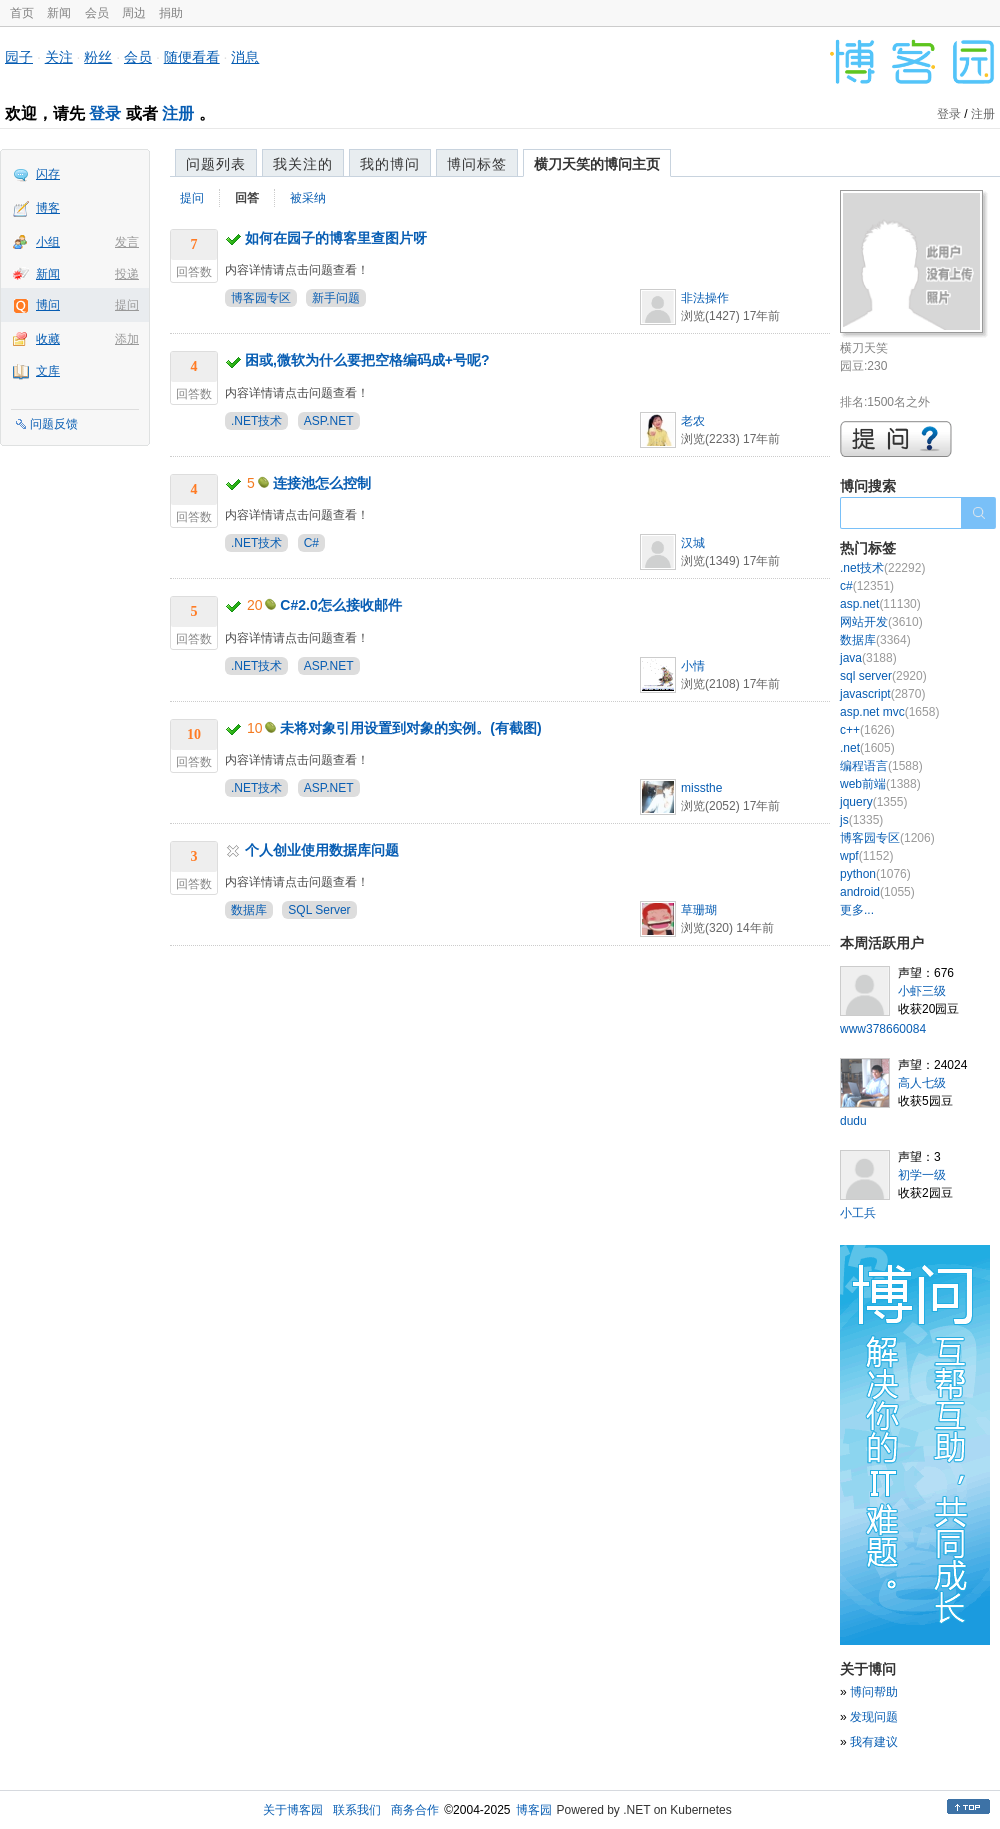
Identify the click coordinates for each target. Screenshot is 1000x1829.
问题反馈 (54, 424)
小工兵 (858, 1213)
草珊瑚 (699, 910)
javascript (882, 694)
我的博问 (390, 164)
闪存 (48, 174)
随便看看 (192, 57)
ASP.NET (329, 421)
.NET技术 (256, 421)
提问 (127, 305)
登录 (105, 113)
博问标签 (477, 164)
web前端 (880, 784)
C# (311, 543)
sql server (883, 676)
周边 (134, 13)
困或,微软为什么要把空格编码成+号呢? (367, 360)
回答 (247, 198)
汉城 (693, 543)
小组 (48, 242)
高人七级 (922, 1083)
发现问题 (874, 1717)
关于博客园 (293, 1810)
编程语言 (881, 766)
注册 (178, 113)
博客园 (534, 1810)
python (875, 874)
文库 (48, 371)
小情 (693, 666)
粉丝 (98, 57)
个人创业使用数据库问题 (322, 850)
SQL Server (319, 910)
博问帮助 (874, 1692)
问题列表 (216, 164)
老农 (693, 421)
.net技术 (882, 568)
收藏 (48, 339)
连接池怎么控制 (322, 483)
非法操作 (705, 298)
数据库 (249, 910)
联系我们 (357, 1810)
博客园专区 (261, 298)
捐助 (171, 13)
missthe (701, 788)
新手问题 (336, 298)
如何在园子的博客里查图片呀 (336, 238)
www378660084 (883, 1029)
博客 (48, 208)
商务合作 (415, 1810)
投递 (127, 274)
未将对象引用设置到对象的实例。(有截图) (410, 728)
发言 (127, 242)
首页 (22, 13)
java (868, 658)
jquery (873, 802)
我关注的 (303, 164)
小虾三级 (922, 991)
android (877, 892)
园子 (19, 57)
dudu (853, 1121)
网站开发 (881, 622)
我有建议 (874, 1742)
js (861, 820)
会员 (97, 13)
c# (867, 586)
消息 (245, 57)
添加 (127, 339)
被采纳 (308, 198)
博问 (48, 305)
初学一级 (922, 1175)
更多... (857, 910)
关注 (59, 57)
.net (867, 748)
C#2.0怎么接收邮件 (340, 605)
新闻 (59, 13)
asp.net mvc (889, 712)
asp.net (880, 604)
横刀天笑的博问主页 (597, 164)
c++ (867, 730)
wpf (866, 856)
